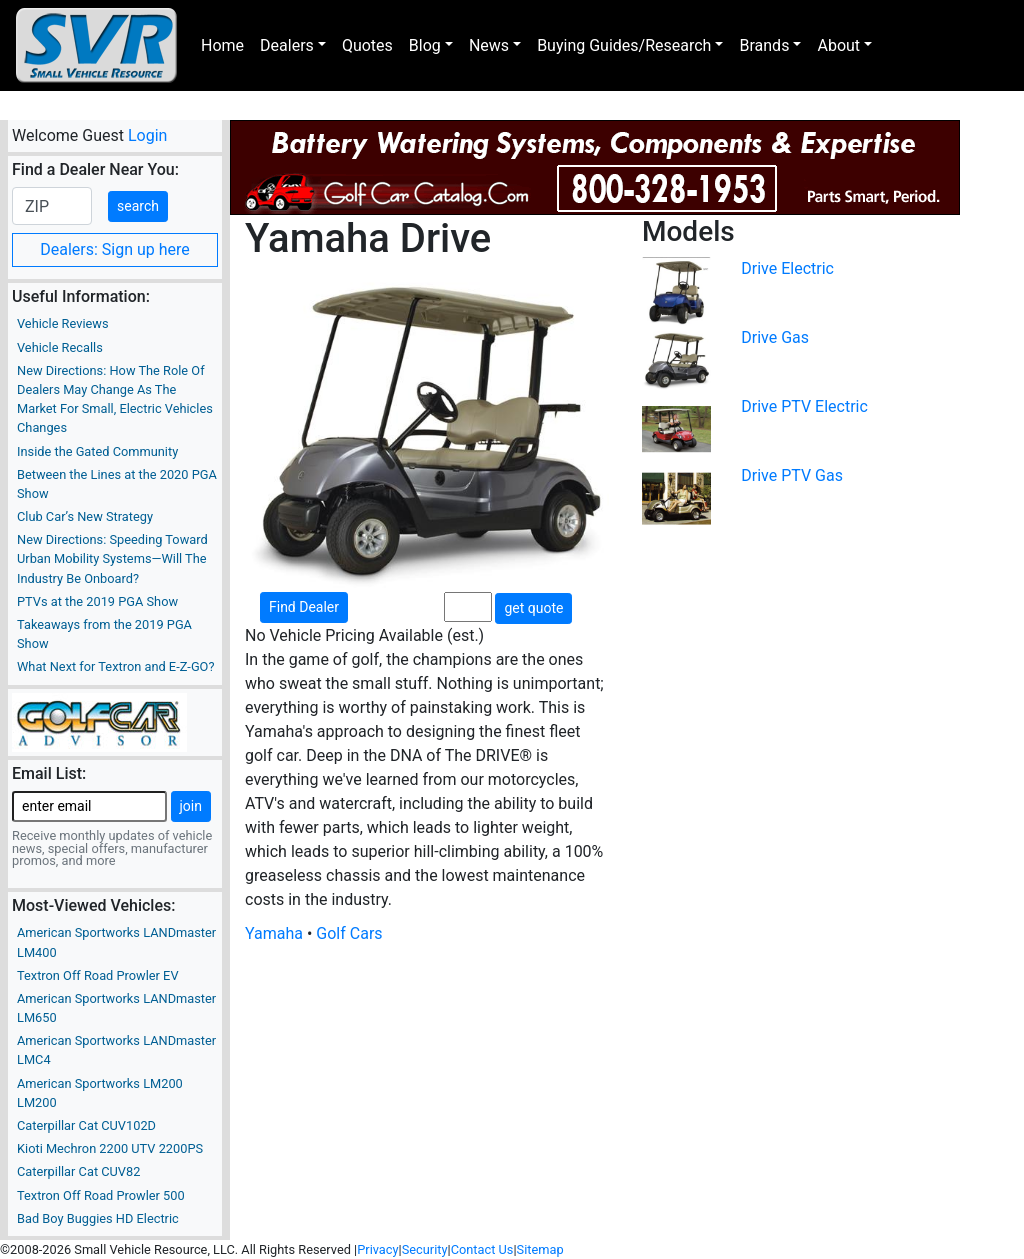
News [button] (489, 45)
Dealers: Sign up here (115, 249)
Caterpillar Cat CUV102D (86, 1125)
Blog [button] (425, 45)
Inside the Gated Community (97, 451)
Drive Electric (787, 268)
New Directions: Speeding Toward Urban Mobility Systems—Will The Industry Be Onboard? (112, 558)
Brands (764, 45)
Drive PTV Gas (792, 475)
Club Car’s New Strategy (85, 516)
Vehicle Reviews (63, 323)
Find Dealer (304, 607)
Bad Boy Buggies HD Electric (98, 1218)
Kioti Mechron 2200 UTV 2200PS (110, 1148)
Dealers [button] (287, 45)
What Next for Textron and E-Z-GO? (115, 666)
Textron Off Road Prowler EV (98, 975)
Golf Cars (349, 933)
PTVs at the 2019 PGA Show (97, 601)
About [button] (838, 45)
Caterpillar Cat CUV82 (78, 1171)
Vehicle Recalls (60, 347)
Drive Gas (775, 337)
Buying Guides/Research (624, 45)
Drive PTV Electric (804, 406)
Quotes (367, 45)
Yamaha (274, 933)
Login (147, 135)
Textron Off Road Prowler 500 (101, 1195)
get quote (533, 608)
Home (222, 45)
